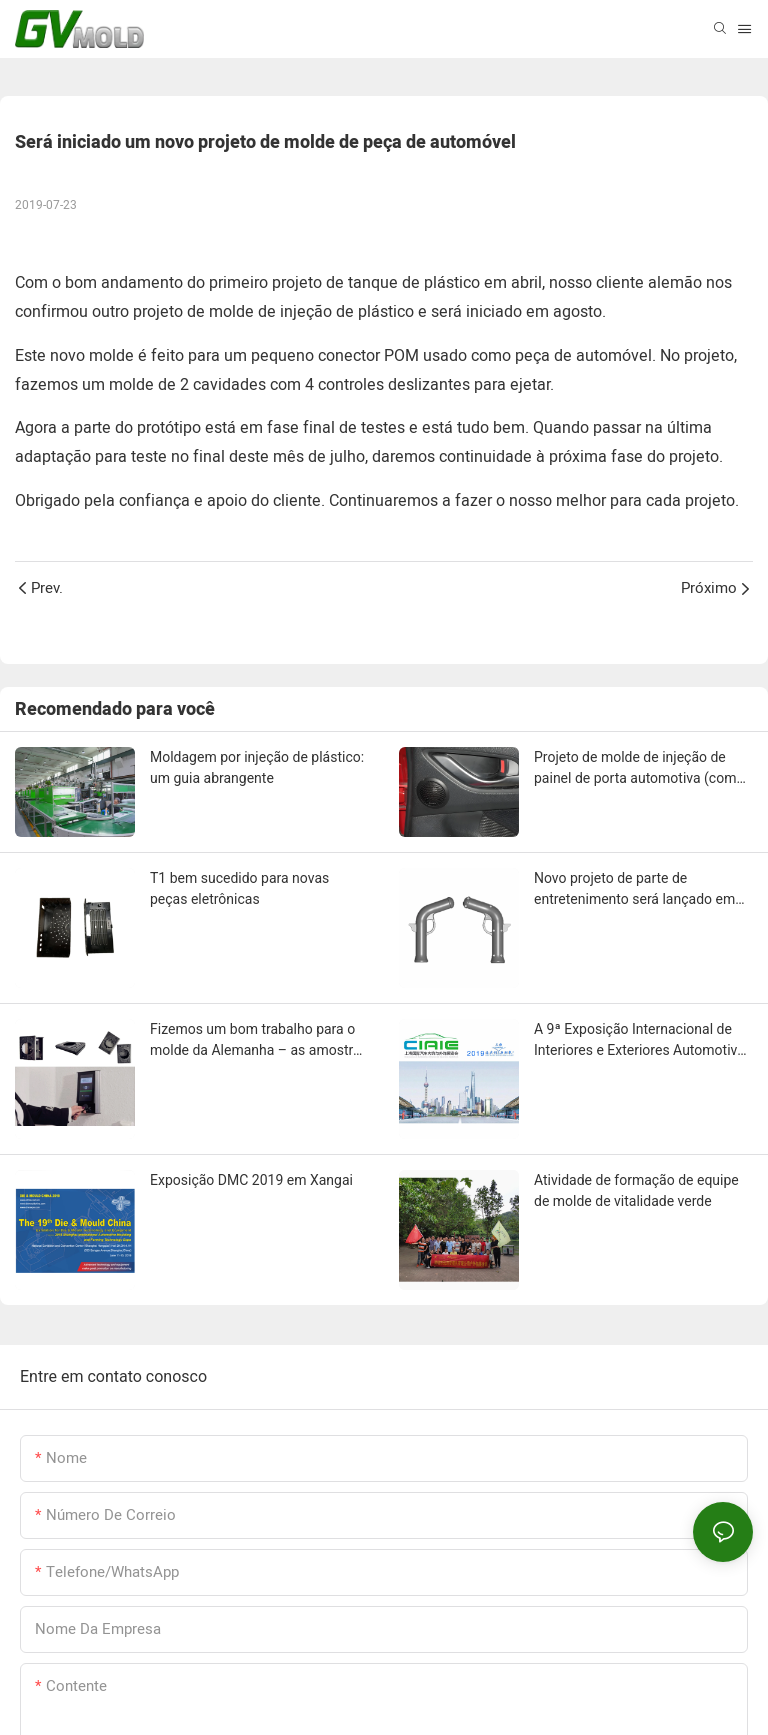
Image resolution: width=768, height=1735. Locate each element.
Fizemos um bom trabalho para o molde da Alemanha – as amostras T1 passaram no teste (259, 1041)
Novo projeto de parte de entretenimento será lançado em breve (634, 890)
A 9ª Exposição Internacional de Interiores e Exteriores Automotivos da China (643, 1041)
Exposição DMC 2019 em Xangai (251, 1180)
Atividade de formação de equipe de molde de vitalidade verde (636, 1190)
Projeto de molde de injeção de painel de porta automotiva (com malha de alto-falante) (635, 769)
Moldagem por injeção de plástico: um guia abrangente (257, 767)
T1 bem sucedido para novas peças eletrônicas (239, 888)
